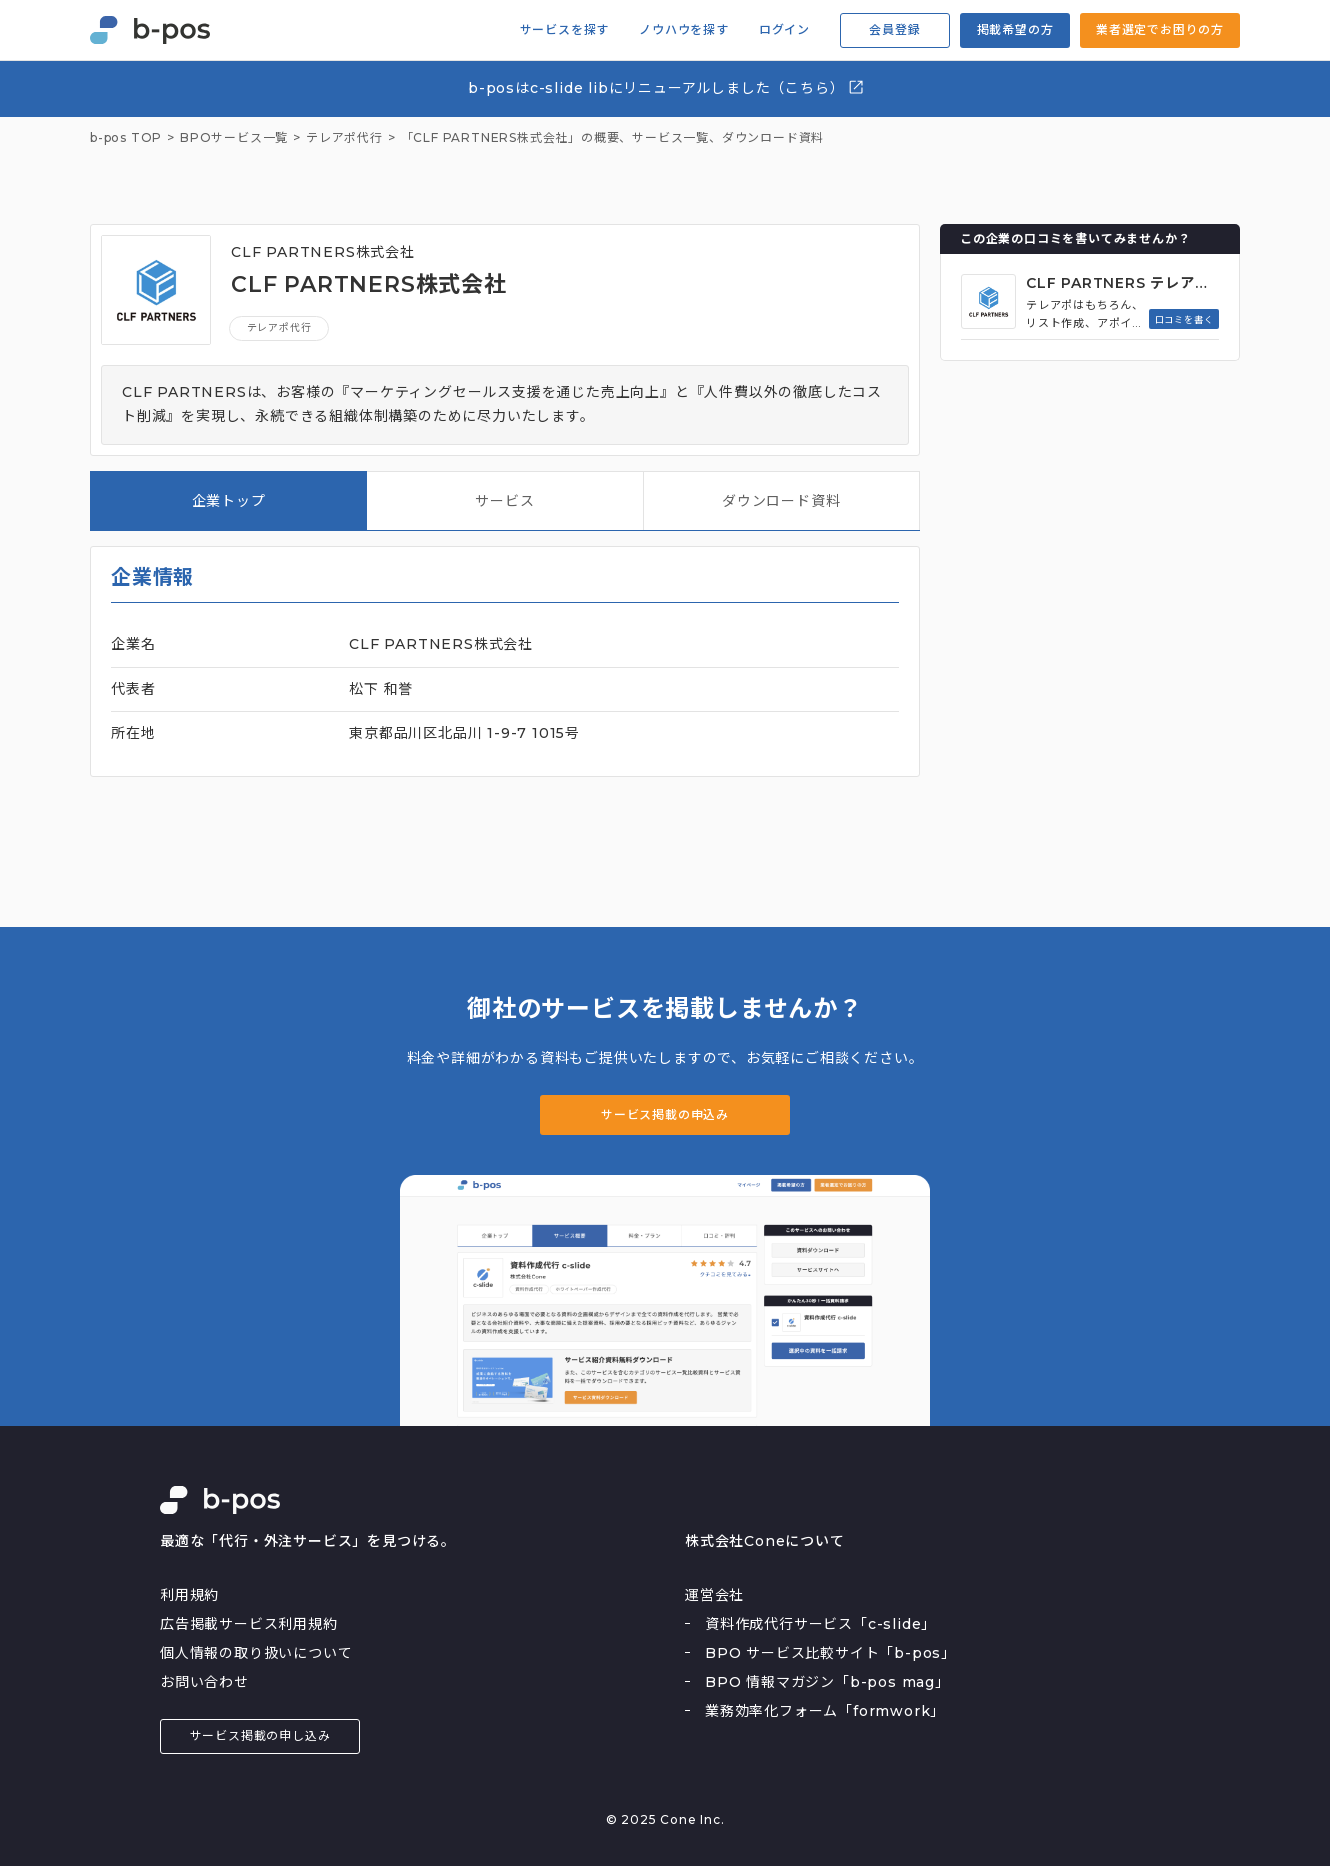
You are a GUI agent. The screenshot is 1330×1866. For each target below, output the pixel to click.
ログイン (784, 30)
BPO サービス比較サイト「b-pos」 (830, 1653)
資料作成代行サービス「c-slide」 (820, 1624)
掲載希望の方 (1015, 29)
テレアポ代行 (279, 327)
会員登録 (894, 29)
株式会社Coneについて (765, 1541)
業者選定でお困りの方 (1160, 29)
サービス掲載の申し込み (260, 1735)
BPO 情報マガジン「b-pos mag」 (827, 1682)
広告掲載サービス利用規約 (249, 1624)
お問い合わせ (204, 1682)
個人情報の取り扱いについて (256, 1653)
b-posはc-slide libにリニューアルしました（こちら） (666, 87)
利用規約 (189, 1595)
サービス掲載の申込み (665, 1114)
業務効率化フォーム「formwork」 (825, 1711)
